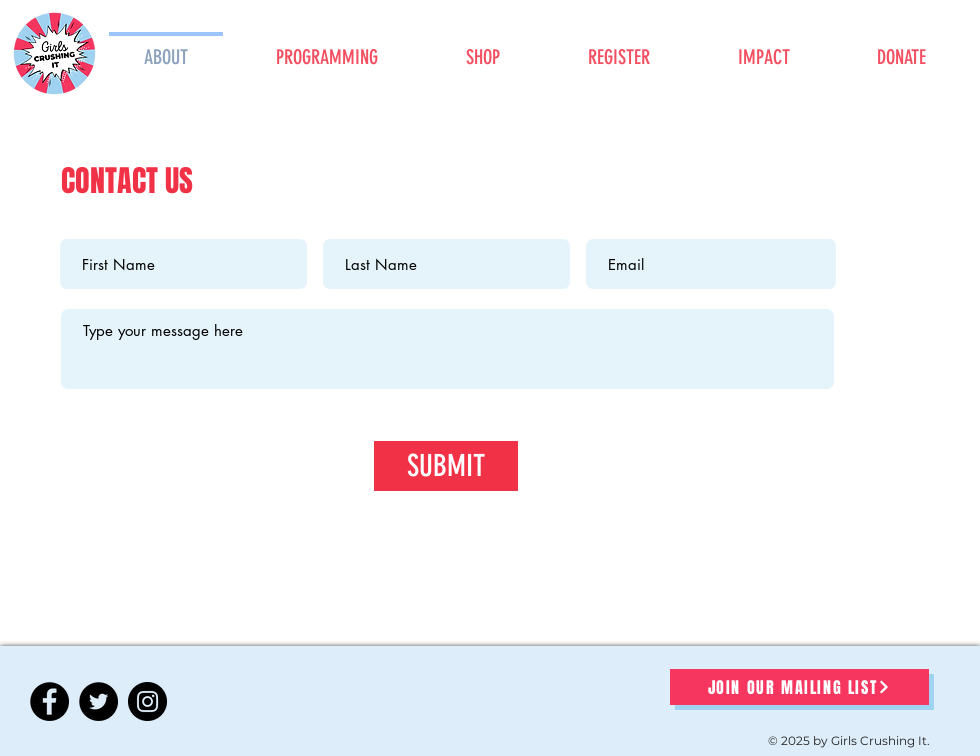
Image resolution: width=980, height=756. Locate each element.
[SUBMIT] (446, 466)
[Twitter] (98, 701)
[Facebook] (49, 701)
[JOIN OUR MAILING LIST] (799, 687)
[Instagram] (147, 701)
